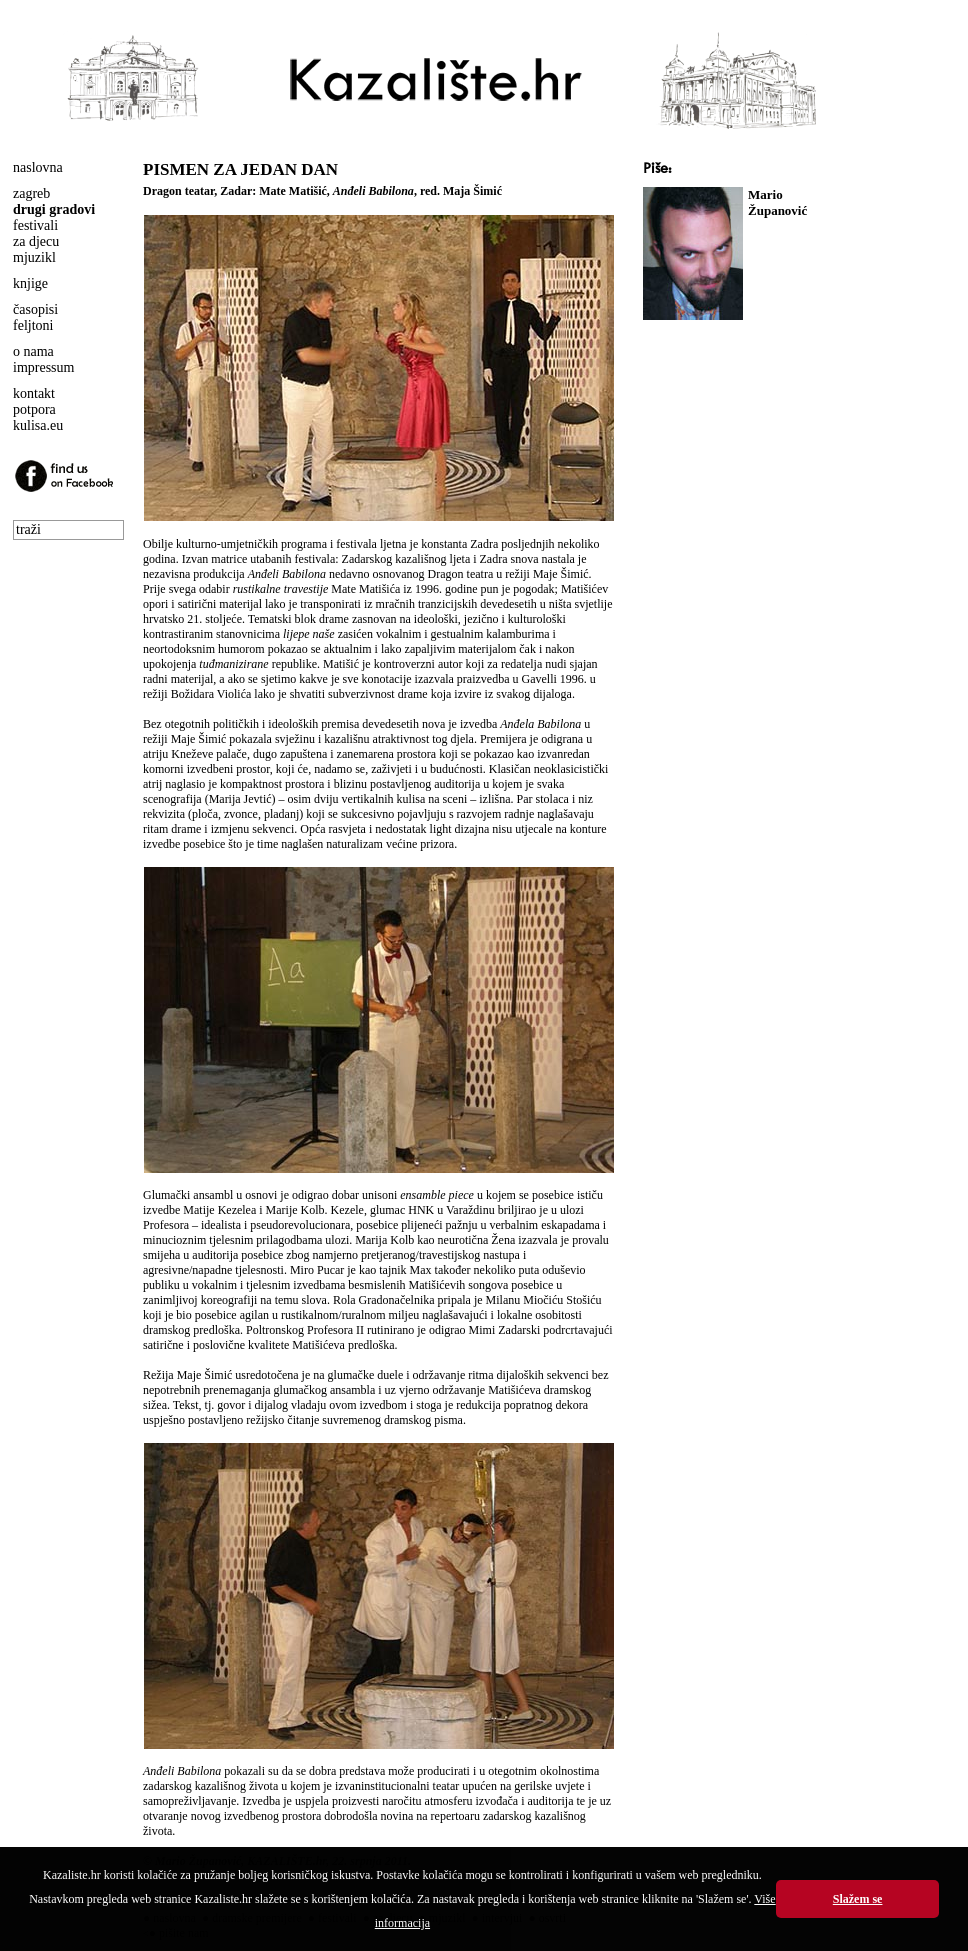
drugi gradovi (54, 209)
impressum (43, 367)
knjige (30, 283)
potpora (34, 409)
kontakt (34, 393)
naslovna (38, 167)
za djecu (36, 241)
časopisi (35, 309)
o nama (33, 351)
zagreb (31, 193)
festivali (35, 225)
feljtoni (33, 325)
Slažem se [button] (858, 1899)
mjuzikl (34, 257)
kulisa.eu (38, 425)
